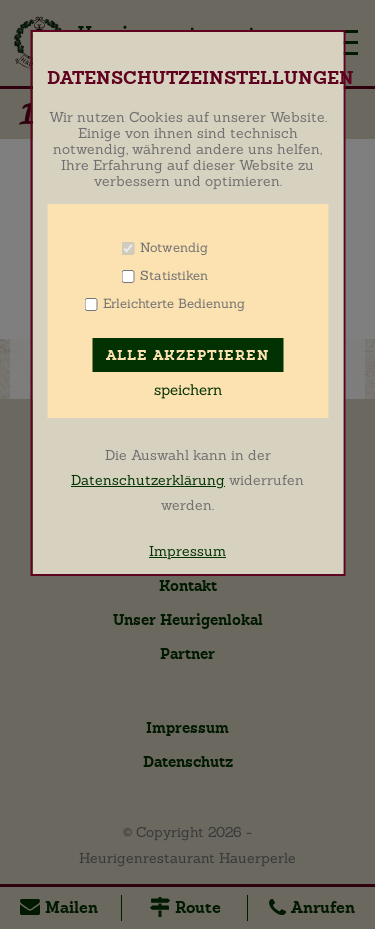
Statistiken (174, 275)
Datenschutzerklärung (148, 480)
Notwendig (174, 247)
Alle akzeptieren (187, 355)
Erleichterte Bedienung (174, 303)
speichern (188, 390)
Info (233, 247)
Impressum (187, 551)
